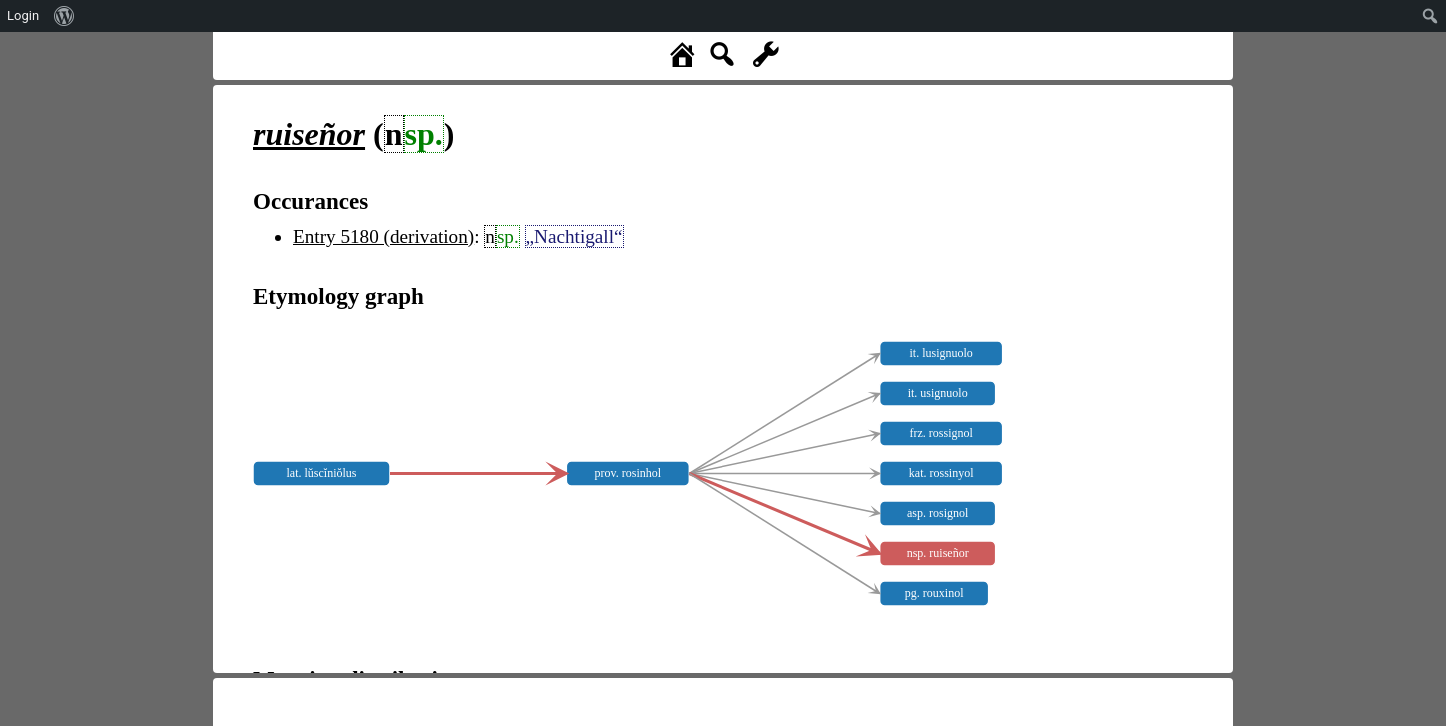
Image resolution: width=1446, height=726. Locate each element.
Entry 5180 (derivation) (383, 236)
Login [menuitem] (23, 15)
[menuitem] (64, 16)
